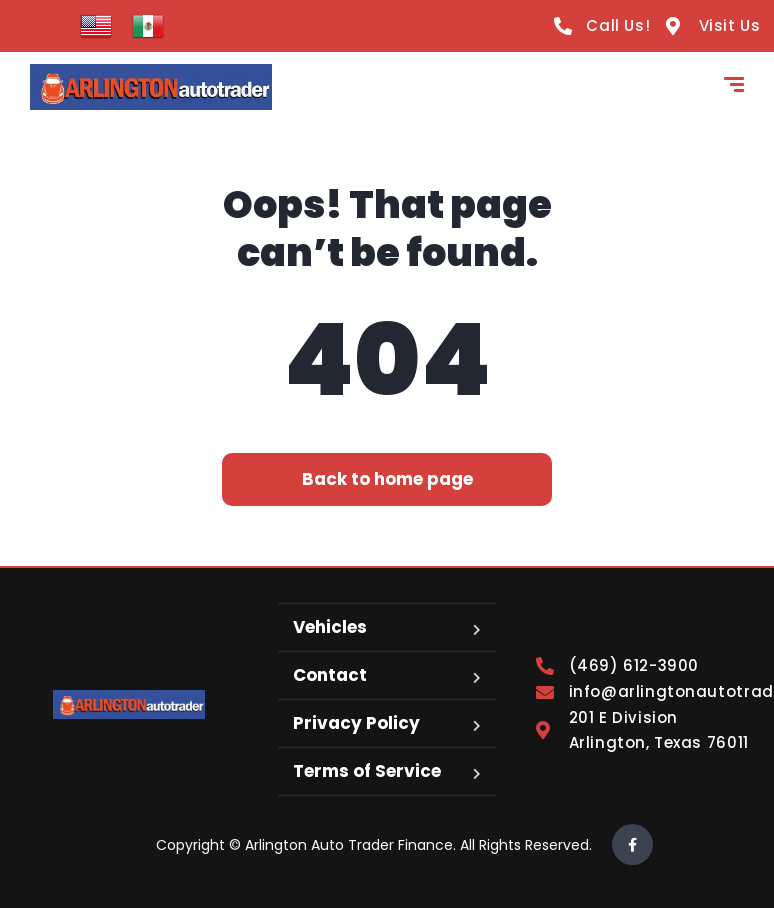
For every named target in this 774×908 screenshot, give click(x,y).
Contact (330, 675)
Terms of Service (367, 771)
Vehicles (330, 627)
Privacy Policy (356, 723)
